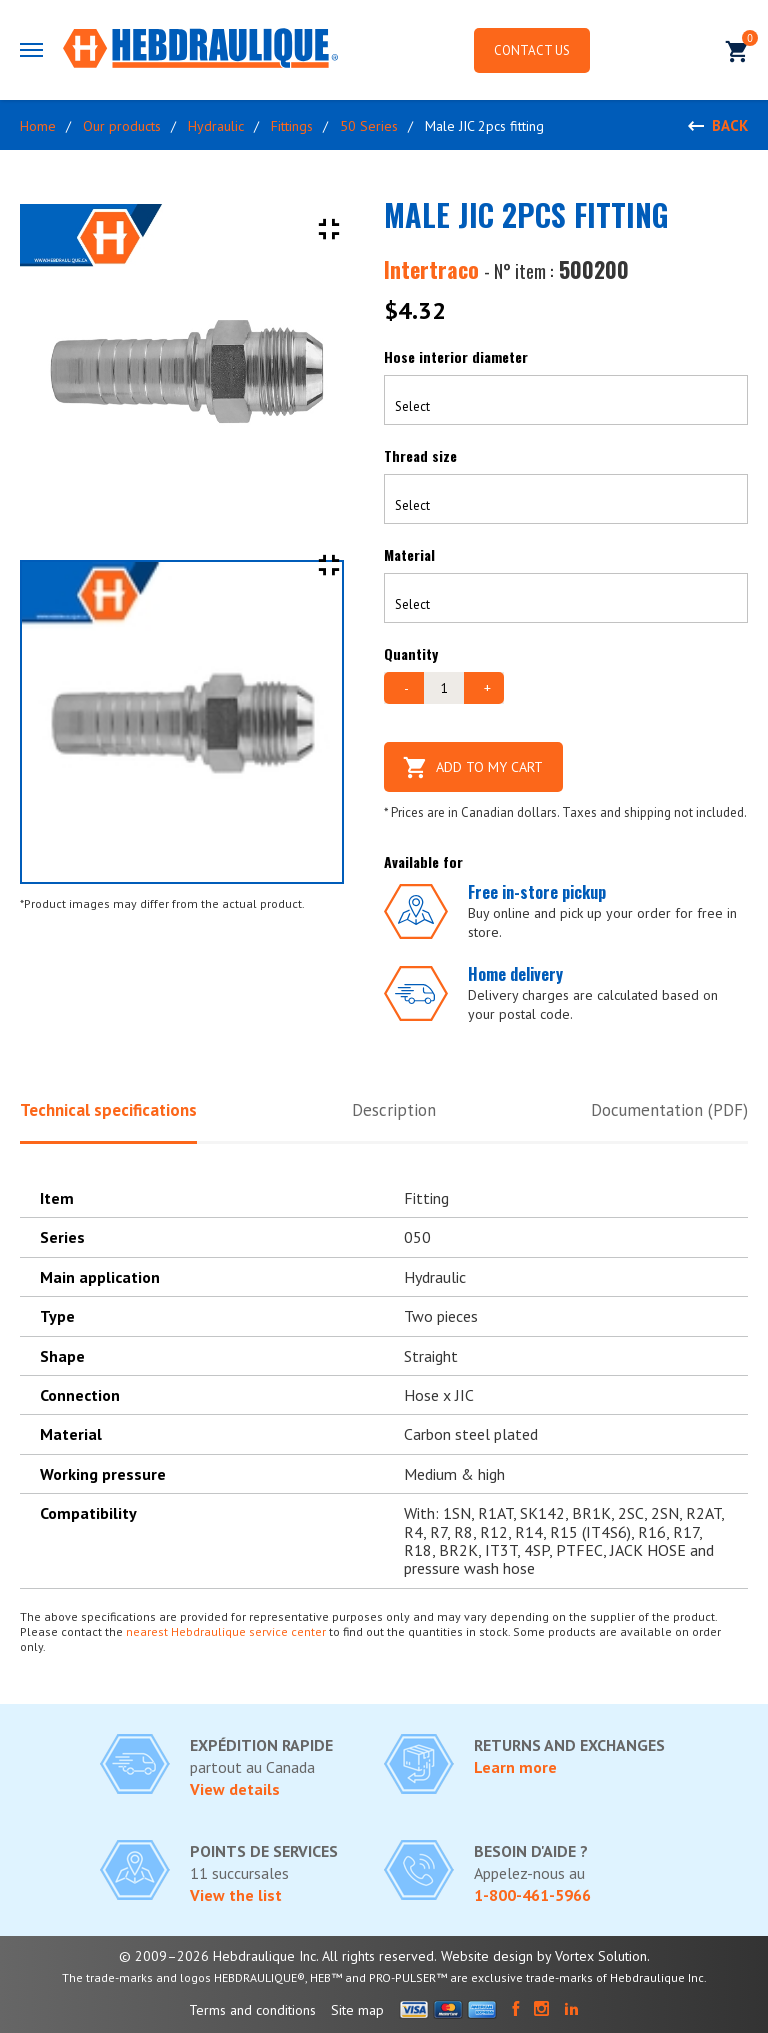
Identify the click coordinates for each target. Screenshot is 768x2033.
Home (38, 126)
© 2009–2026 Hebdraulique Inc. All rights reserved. (278, 1956)
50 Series (369, 126)
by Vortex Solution (592, 1956)
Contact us (532, 50)
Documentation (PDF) (669, 1110)
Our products (122, 126)
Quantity (411, 653)
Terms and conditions (252, 2010)
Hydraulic (216, 126)
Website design (487, 1956)
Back (730, 125)
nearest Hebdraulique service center (226, 1631)
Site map (357, 2010)
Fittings (292, 126)
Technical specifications (108, 1110)
